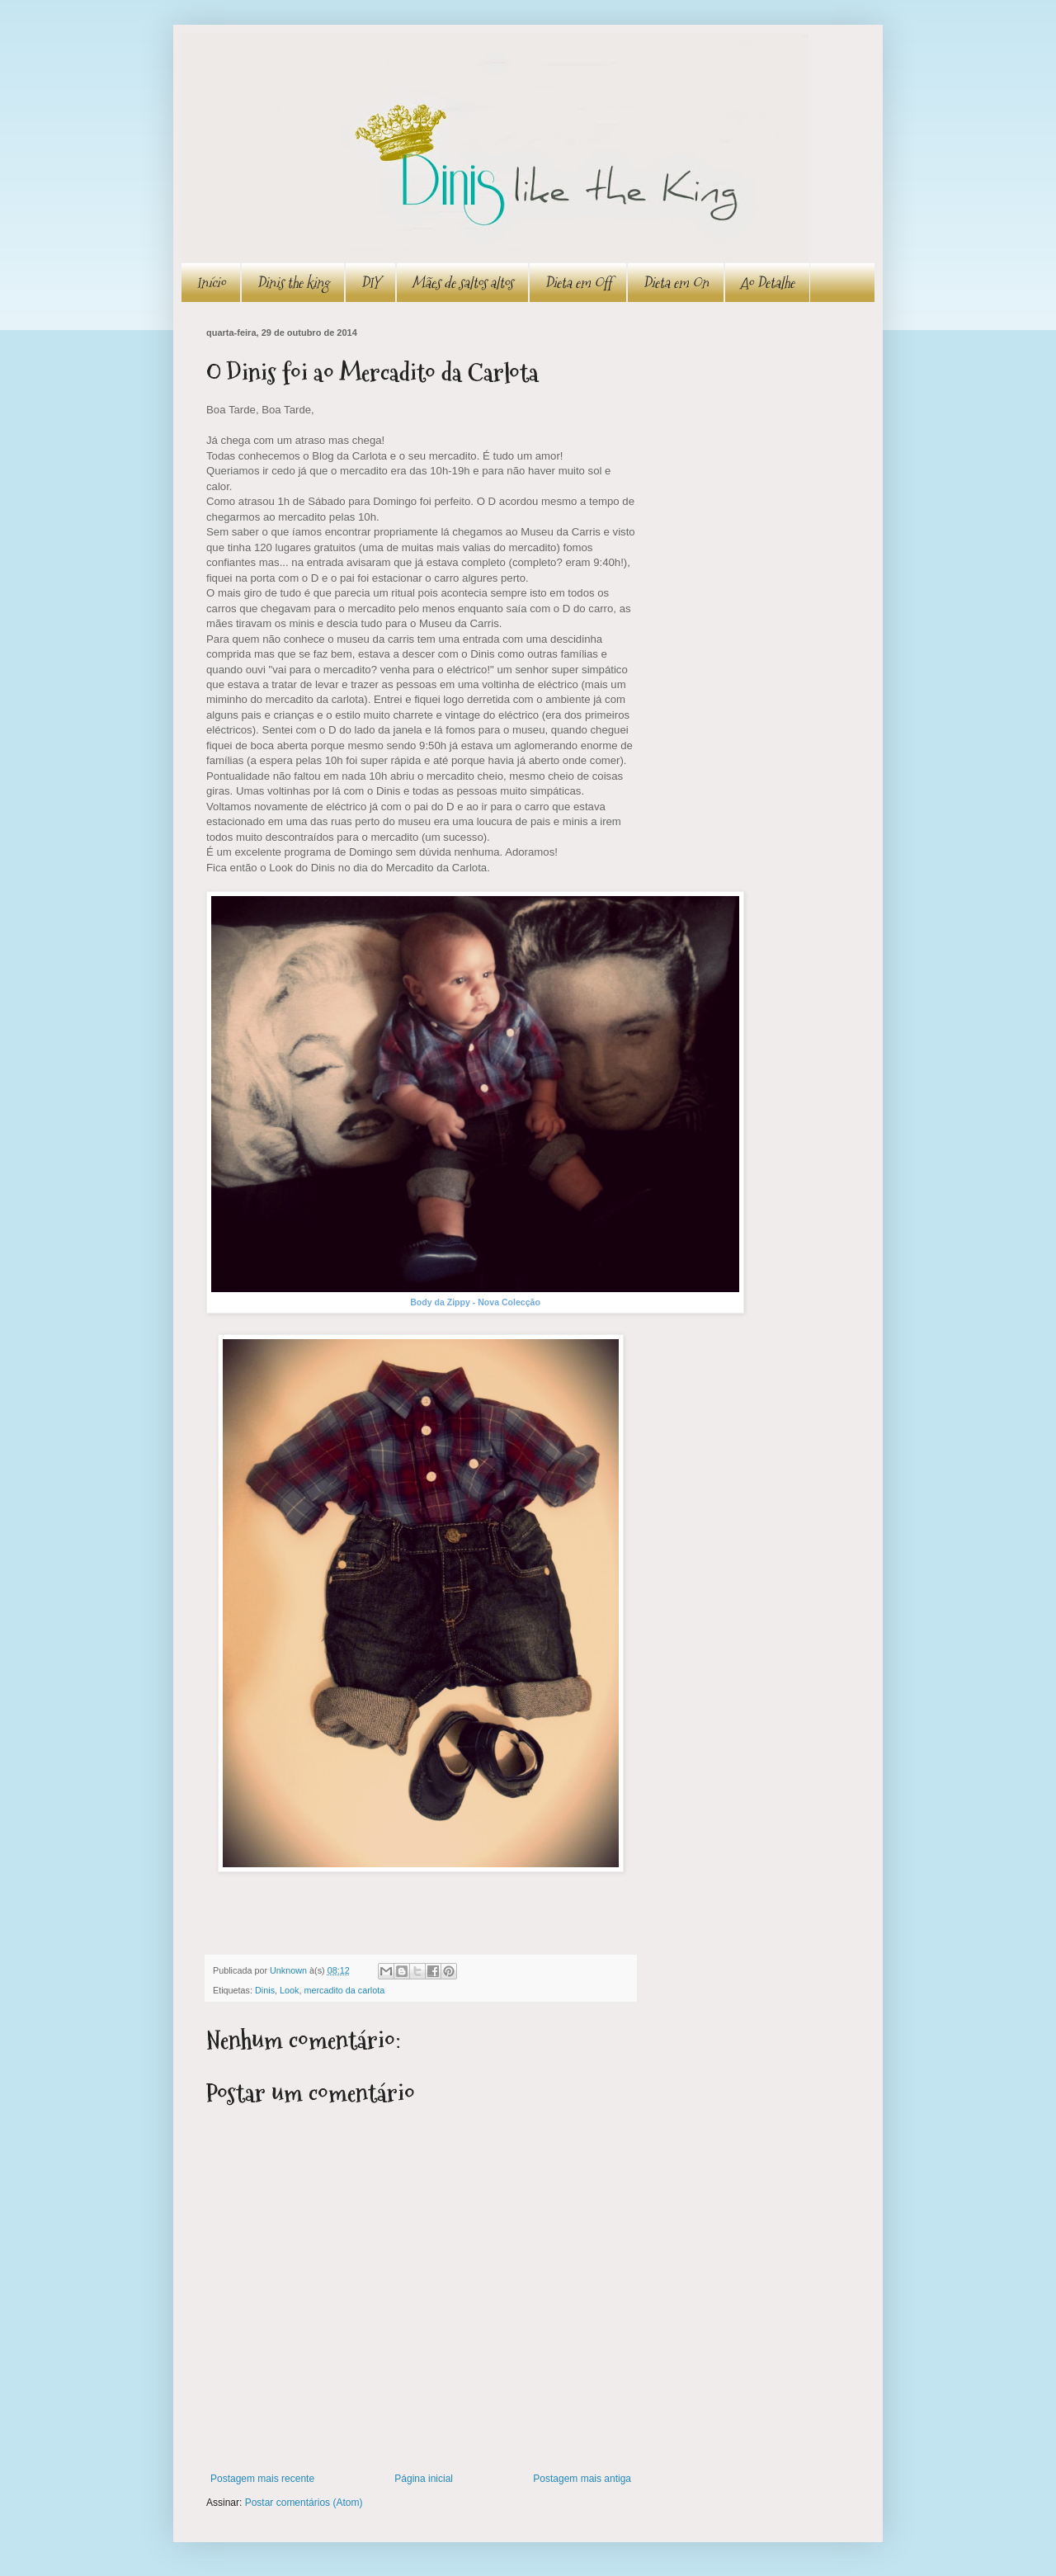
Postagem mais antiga (582, 2478)
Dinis (265, 1990)
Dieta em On (676, 282)
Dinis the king (293, 282)
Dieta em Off (577, 282)
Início (210, 282)
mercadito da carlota (344, 1990)
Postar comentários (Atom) (304, 2502)
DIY (370, 282)
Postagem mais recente (262, 2478)
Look (289, 1990)
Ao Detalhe (767, 282)
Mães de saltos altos (462, 282)
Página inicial (423, 2478)
